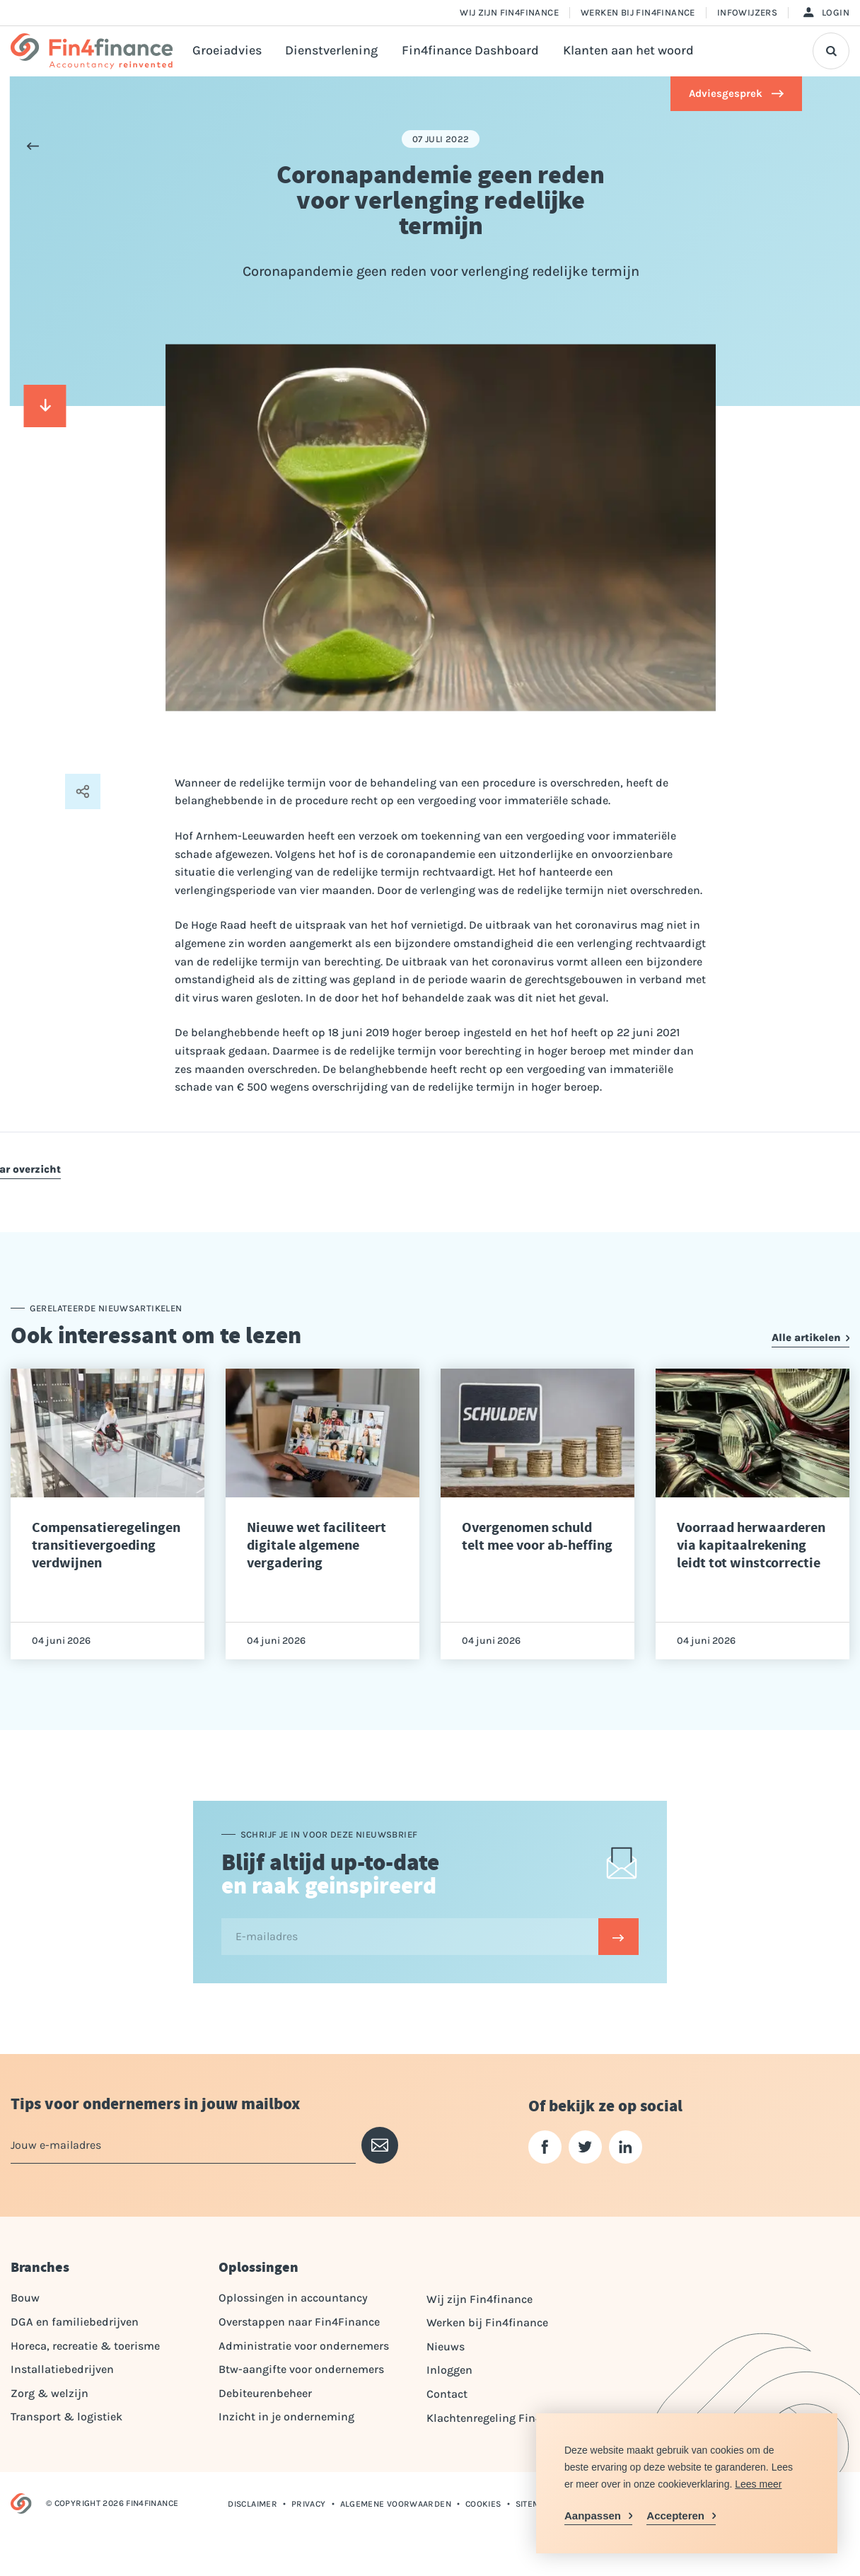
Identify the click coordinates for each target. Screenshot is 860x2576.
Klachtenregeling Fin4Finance (504, 2418)
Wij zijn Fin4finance (509, 12)
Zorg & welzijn (49, 2393)
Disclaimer (252, 2504)
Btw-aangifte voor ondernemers (301, 2369)
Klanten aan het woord (628, 50)
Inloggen (449, 2370)
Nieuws (445, 2346)
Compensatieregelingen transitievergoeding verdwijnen (106, 1545)
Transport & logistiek (66, 2416)
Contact (446, 2394)
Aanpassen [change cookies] (592, 2516)
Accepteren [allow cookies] (675, 2516)
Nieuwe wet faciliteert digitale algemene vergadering (316, 1545)
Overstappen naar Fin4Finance (299, 2321)
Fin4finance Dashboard (470, 50)
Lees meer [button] (758, 2484)
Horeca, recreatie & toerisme (85, 2345)
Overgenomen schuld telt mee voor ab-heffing (537, 1536)
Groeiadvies (227, 50)
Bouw (25, 2297)
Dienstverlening (331, 50)
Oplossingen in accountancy (293, 2297)
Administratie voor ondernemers (304, 2345)
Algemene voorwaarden (395, 2504)
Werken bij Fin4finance (638, 12)
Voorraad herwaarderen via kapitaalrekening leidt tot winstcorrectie (751, 1545)
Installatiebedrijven (62, 2369)
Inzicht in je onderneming (286, 2416)
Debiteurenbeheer (265, 2393)
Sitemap (533, 2504)
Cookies (483, 2504)
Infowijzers (747, 12)
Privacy (308, 2504)
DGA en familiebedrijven (75, 2321)
